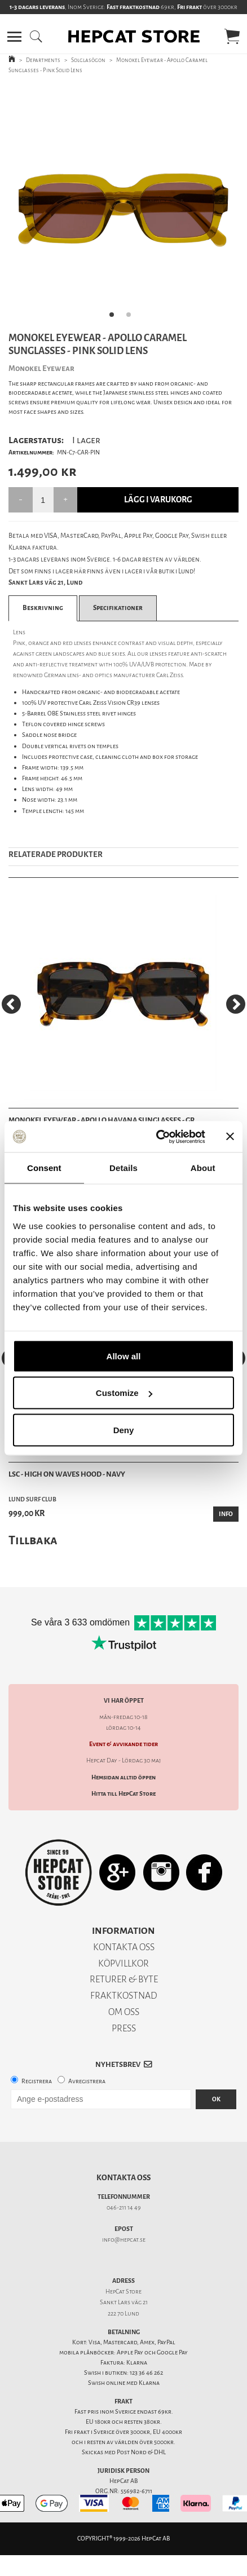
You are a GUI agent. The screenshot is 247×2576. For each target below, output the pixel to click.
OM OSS (123, 2012)
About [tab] (203, 1168)
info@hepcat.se (123, 2239)
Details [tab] (123, 1168)
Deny (123, 1429)
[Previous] (11, 1004)
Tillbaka (33, 1540)
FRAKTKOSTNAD (123, 1995)
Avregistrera (86, 2081)
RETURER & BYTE (124, 1979)
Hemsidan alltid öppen (123, 1777)
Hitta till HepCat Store (123, 1793)
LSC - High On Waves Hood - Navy (66, 1474)
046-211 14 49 (124, 2207)
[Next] (235, 1004)
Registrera (36, 2081)
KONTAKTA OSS (124, 1947)
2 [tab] (132, 318)
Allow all (124, 1355)
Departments (43, 60)
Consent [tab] (44, 1168)
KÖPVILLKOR (123, 1963)
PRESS (124, 2028)
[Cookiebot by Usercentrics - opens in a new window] (156, 1136)
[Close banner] (230, 1137)
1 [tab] (115, 318)
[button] (14, 37)
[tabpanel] (123, 205)
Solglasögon (88, 60)
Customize (124, 1393)
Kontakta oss (123, 2177)
